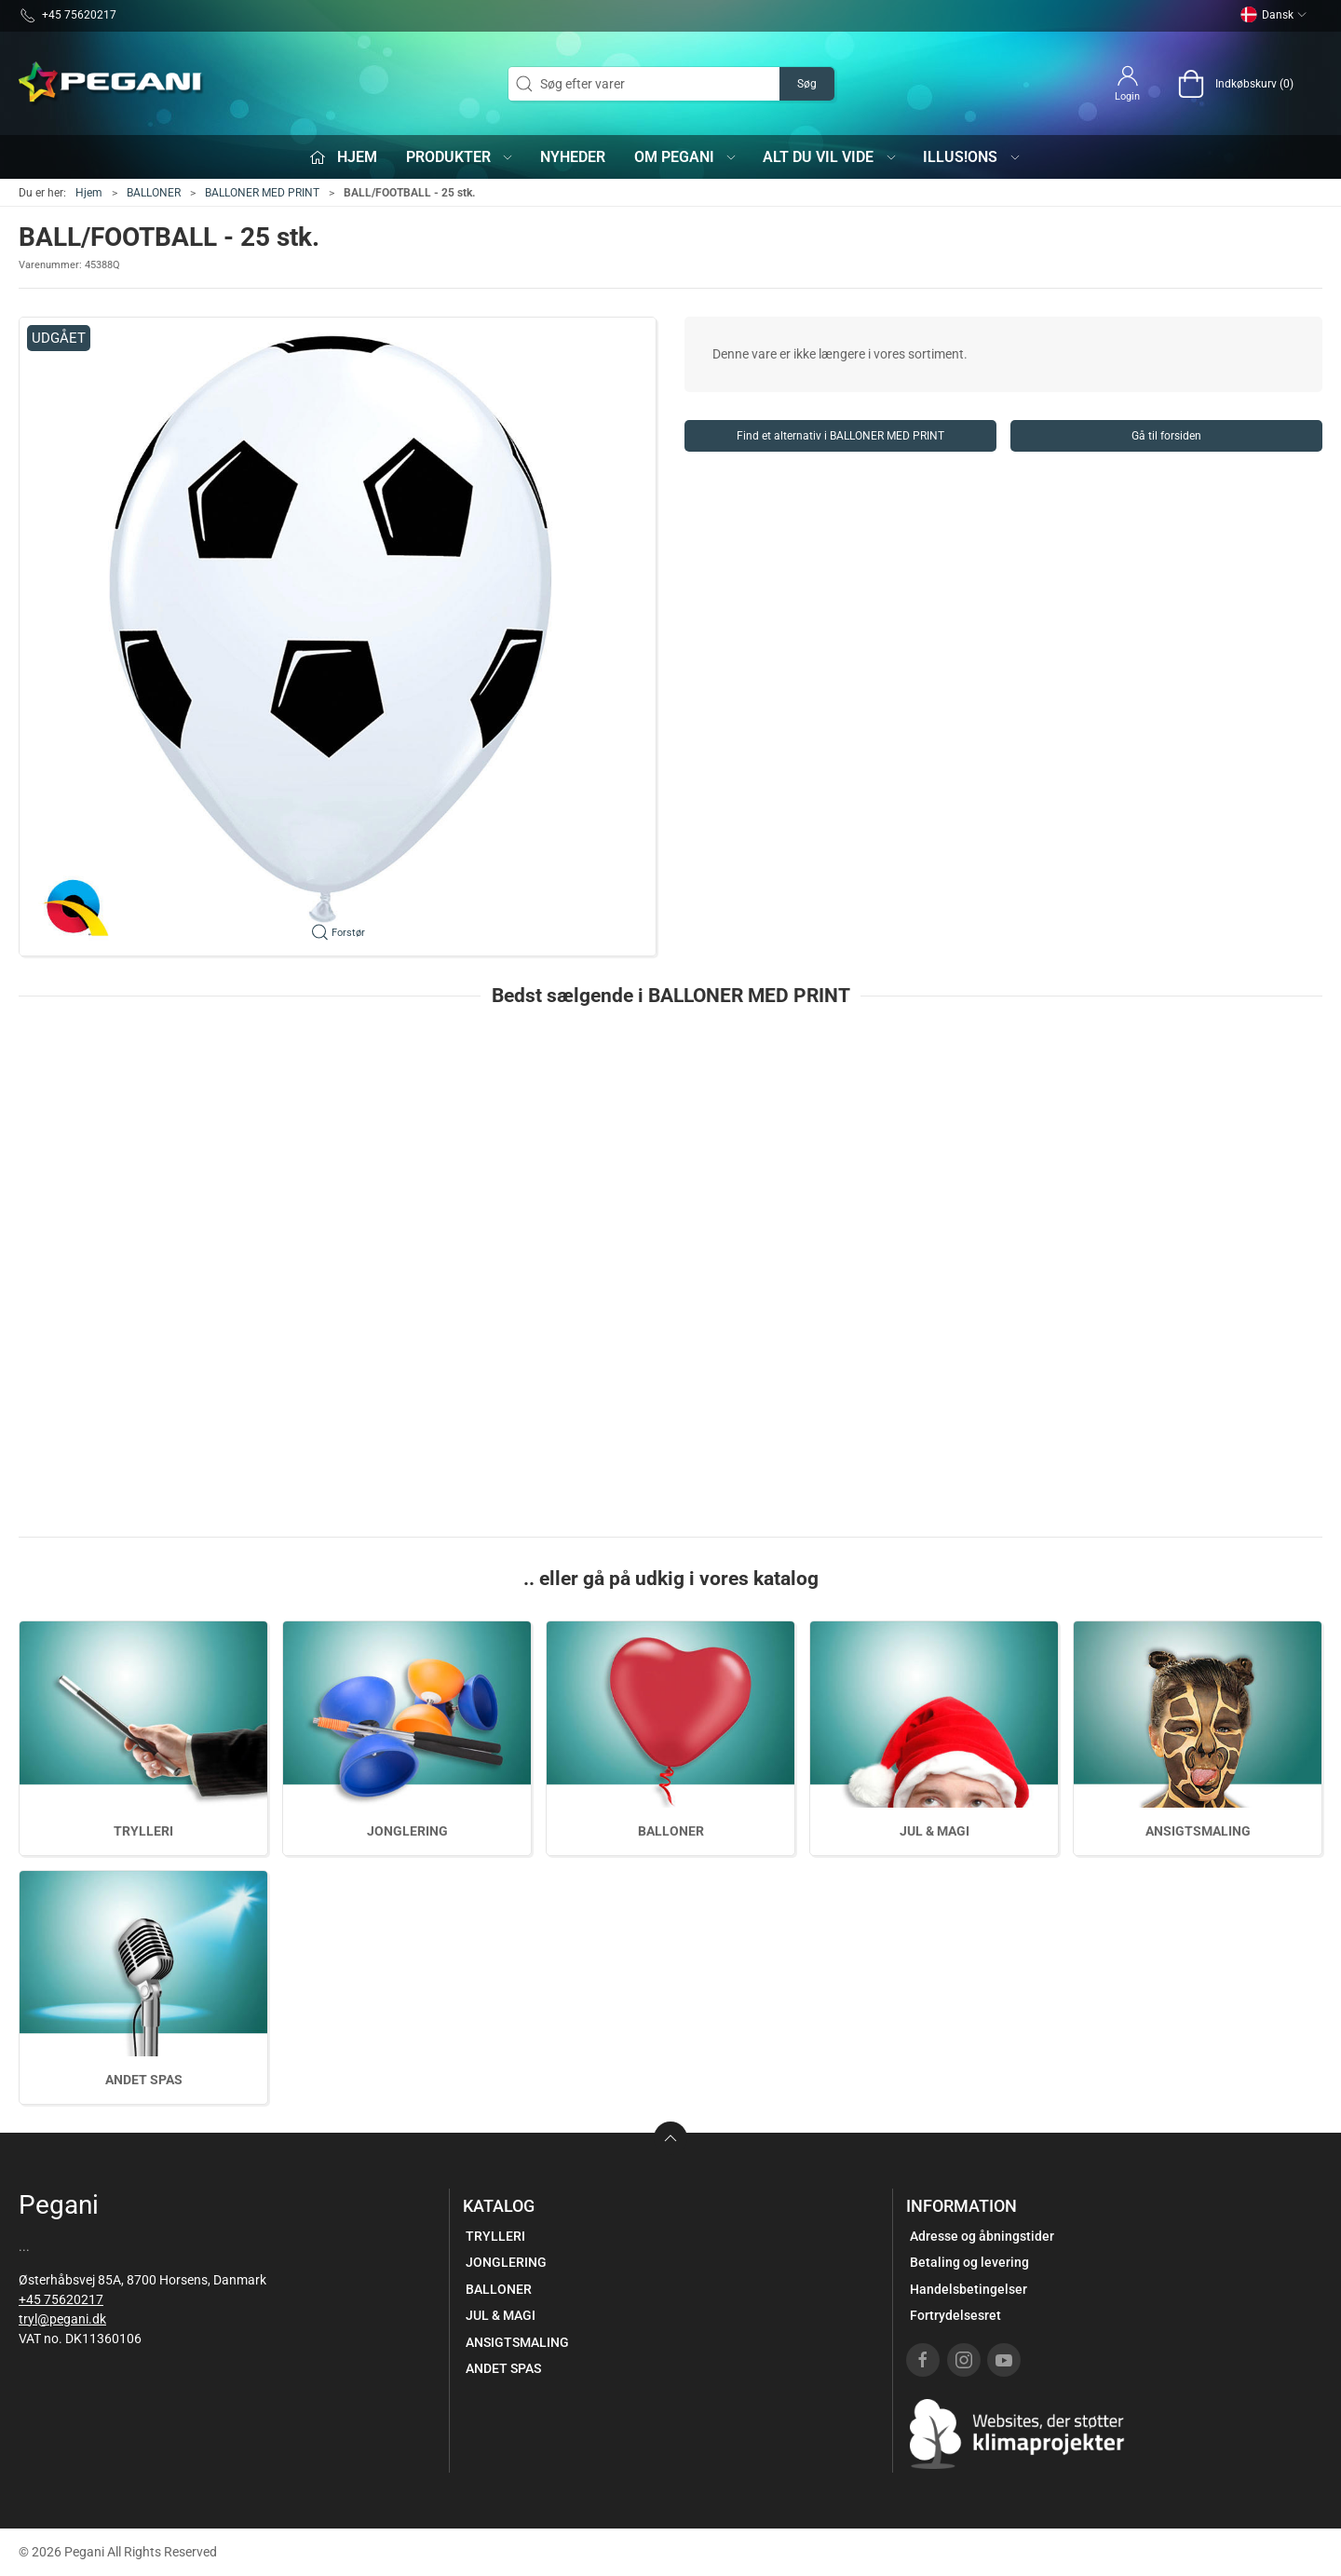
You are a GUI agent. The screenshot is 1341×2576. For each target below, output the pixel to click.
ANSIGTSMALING (1198, 1831)
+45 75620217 (61, 2299)
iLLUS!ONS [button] (972, 157)
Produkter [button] (460, 157)
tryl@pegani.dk (62, 2319)
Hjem (88, 192)
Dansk (1273, 15)
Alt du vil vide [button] (830, 157)
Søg (807, 83)
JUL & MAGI (934, 1831)
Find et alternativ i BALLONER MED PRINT (840, 435)
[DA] (112, 84)
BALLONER (154, 192)
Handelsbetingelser (968, 2289)
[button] (338, 636)
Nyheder (572, 157)
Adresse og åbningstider (982, 2236)
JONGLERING (407, 1831)
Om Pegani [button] (686, 157)
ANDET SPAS (144, 2079)
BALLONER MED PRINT (262, 192)
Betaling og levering (969, 2262)
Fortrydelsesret (955, 2315)
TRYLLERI (143, 1831)
